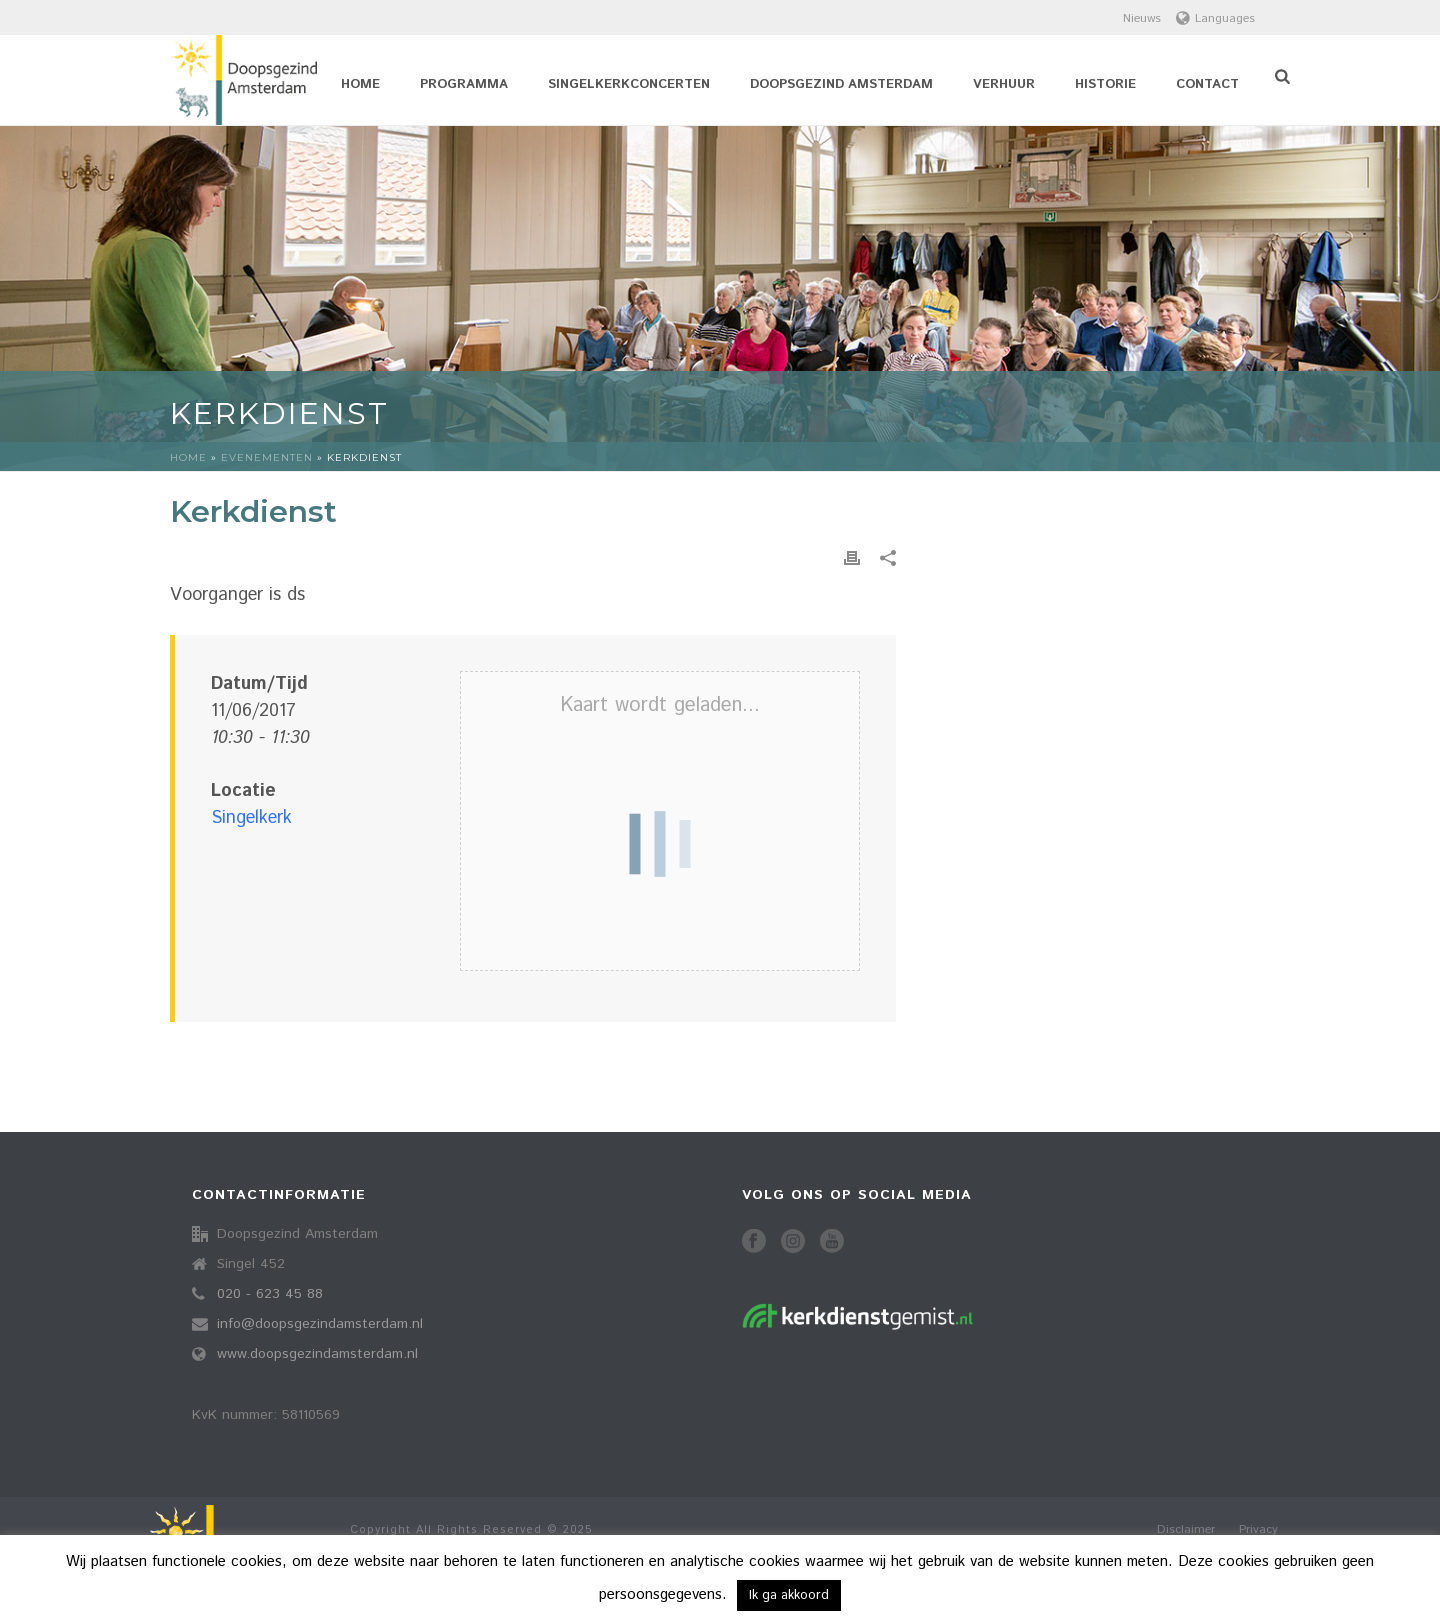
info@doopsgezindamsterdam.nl (320, 1324)
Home (360, 84)
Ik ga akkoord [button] (789, 1595)
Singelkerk (251, 818)
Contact (1207, 84)
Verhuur (1004, 84)
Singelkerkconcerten (629, 84)
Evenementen (267, 457)
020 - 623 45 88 (270, 1294)
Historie (1105, 84)
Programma (464, 84)
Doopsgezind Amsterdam (841, 84)
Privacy (1258, 1530)
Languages (1215, 18)
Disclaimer (1186, 1530)
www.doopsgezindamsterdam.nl (317, 1354)
